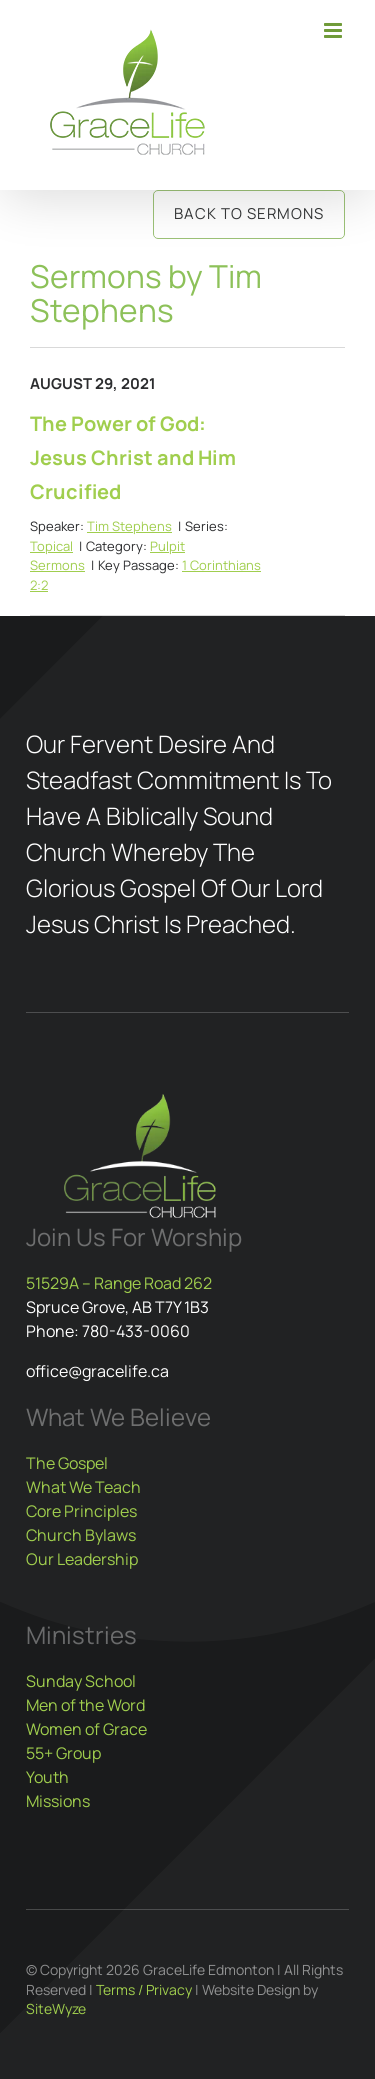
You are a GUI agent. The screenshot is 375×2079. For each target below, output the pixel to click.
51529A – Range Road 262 (119, 1283)
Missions (58, 1801)
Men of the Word (85, 1705)
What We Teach (83, 1487)
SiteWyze (56, 2008)
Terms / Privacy (144, 1989)
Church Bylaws (81, 1535)
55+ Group (63, 1753)
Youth (47, 1777)
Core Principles (81, 1511)
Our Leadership (82, 1559)
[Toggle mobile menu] (334, 30)
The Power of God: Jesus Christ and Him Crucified (133, 457)
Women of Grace (86, 1729)
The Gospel (67, 1463)
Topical (51, 546)
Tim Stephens (129, 526)
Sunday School (81, 1681)
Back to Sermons (249, 213)
